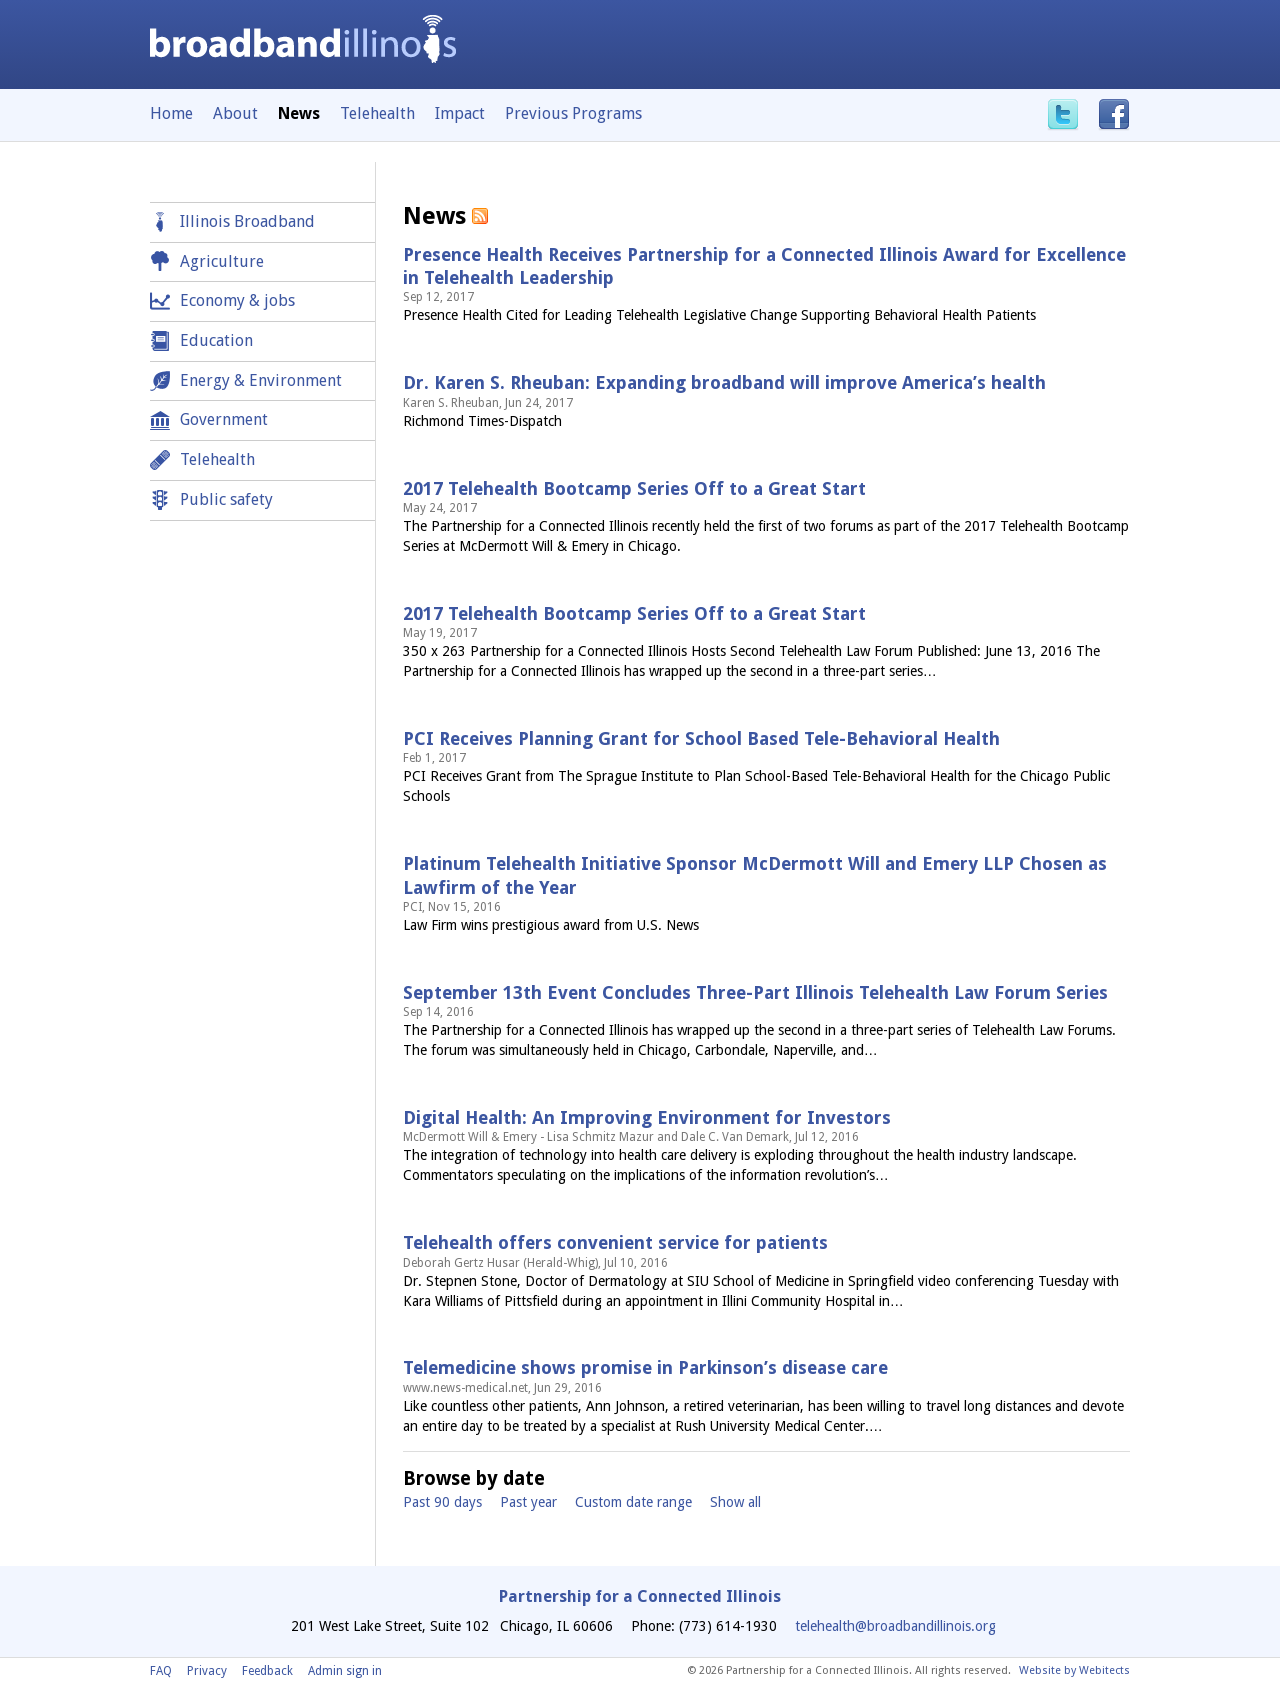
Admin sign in (345, 1671)
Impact (460, 113)
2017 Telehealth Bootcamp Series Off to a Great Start (634, 488)
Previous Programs (573, 113)
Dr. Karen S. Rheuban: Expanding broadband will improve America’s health (724, 382)
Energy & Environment (261, 380)
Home (171, 113)
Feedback (267, 1671)
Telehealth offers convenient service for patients (615, 1242)
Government (224, 419)
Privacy (207, 1671)
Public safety (226, 499)
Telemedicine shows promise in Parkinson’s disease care (645, 1367)
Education (216, 340)
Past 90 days (442, 1502)
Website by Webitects (1074, 1670)
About (235, 113)
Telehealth (377, 113)
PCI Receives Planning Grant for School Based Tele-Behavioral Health (701, 738)
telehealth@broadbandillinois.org (895, 1626)
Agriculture (222, 261)
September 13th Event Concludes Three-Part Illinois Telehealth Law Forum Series (755, 992)
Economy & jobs (237, 300)
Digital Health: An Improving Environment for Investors (647, 1117)
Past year (528, 1502)
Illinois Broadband (247, 221)
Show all (735, 1502)
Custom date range (633, 1502)
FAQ (161, 1671)
